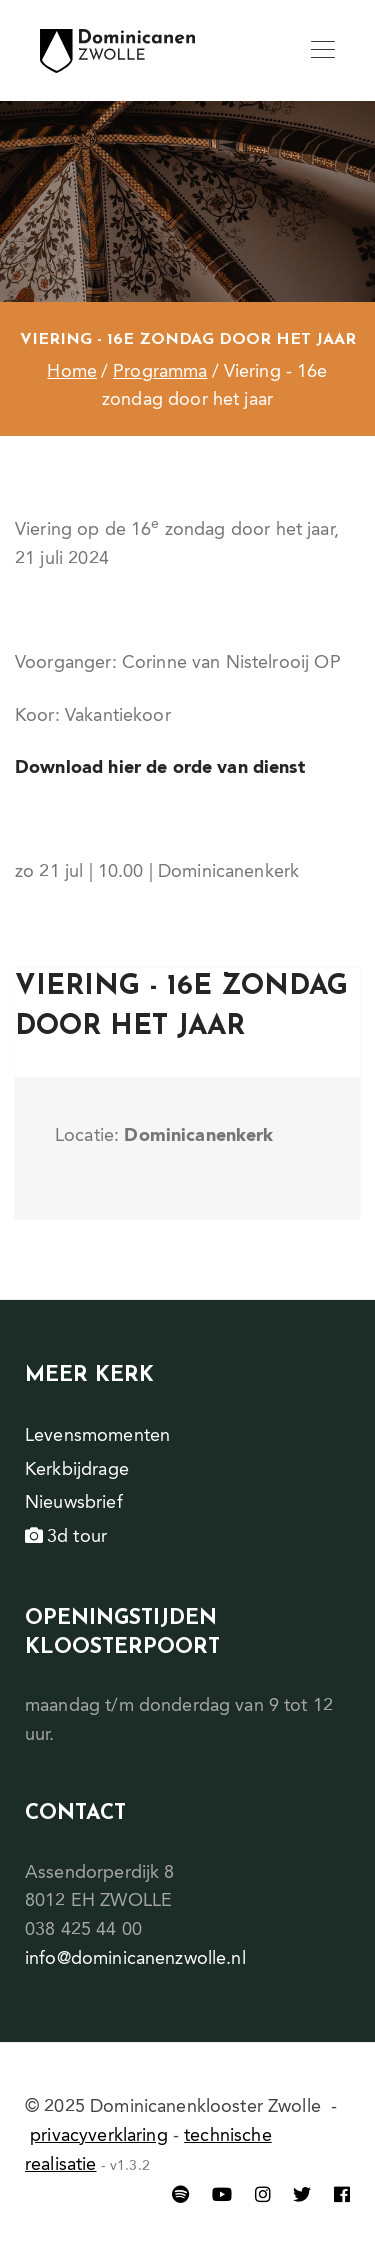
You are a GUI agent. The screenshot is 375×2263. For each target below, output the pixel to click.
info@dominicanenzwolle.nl (135, 1959)
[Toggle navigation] (323, 51)
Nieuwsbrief (74, 1503)
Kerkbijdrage (77, 1470)
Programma (160, 372)
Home (72, 372)
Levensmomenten (97, 1436)
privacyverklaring (99, 2136)
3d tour (66, 1537)
